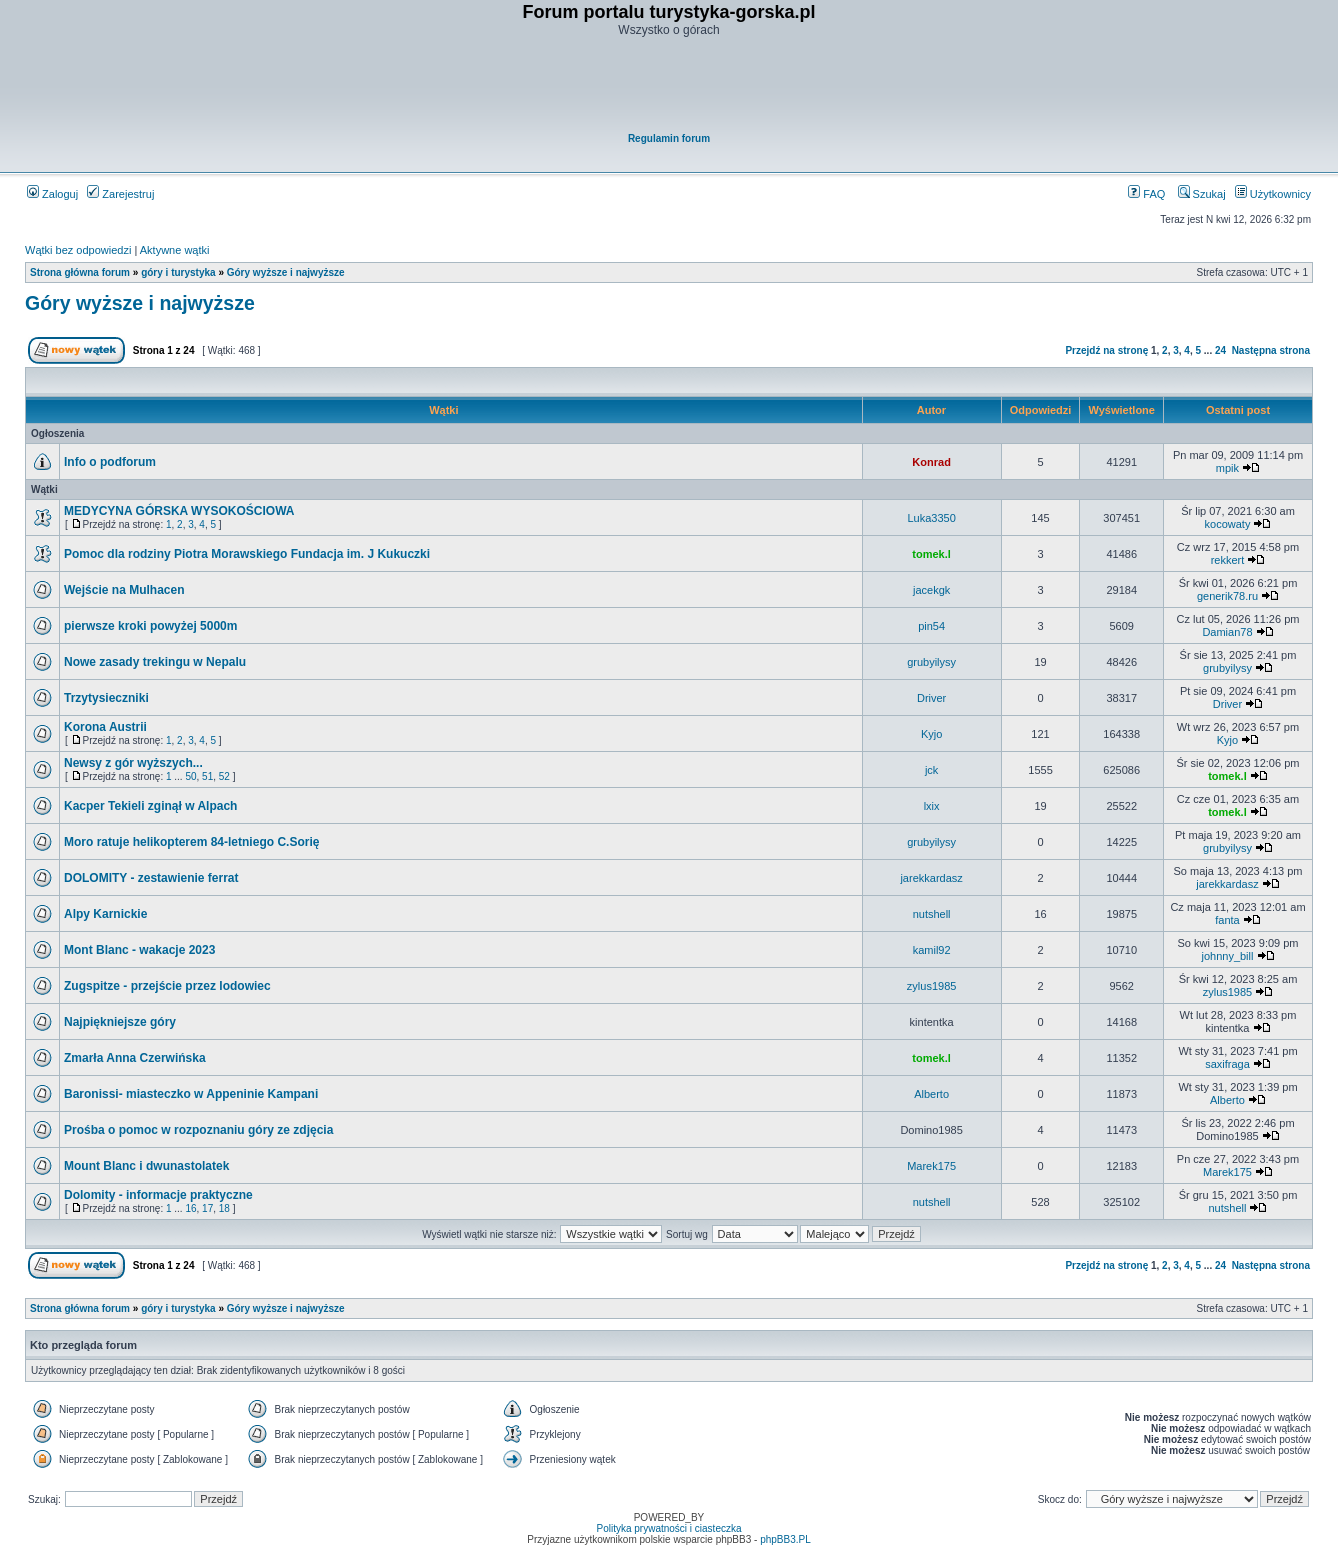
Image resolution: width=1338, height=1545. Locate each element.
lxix (932, 806)
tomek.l (931, 554)
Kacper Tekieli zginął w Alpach (150, 806)
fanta (1227, 920)
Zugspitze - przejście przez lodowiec (167, 986)
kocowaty (1228, 524)
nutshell (932, 914)
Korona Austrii (105, 727)
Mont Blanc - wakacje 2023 (139, 950)
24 (1220, 350)
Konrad (931, 462)
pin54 (931, 626)
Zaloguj (52, 194)
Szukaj (1202, 194)
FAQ (1146, 194)
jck (931, 770)
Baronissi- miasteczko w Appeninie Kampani (191, 1094)
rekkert (1228, 560)
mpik (1227, 468)
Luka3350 (931, 518)
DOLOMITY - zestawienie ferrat (151, 878)
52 (224, 776)
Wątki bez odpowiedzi (78, 250)
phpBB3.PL (785, 1539)
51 (207, 776)
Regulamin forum (669, 138)
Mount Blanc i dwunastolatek (146, 1166)
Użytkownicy (1273, 194)
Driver (931, 698)
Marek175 (931, 1166)
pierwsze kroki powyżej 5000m (150, 626)
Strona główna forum (80, 272)
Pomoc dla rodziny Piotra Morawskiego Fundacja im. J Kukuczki (247, 554)
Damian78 (1227, 632)
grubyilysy (931, 662)
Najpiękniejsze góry (120, 1022)
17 (207, 1208)
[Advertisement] (670, 86)
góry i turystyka (178, 272)
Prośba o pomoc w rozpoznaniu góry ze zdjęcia (198, 1130)
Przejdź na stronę (1106, 350)
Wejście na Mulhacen (124, 590)
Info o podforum (110, 462)
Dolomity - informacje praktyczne (158, 1195)
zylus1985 (932, 986)
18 (224, 1208)
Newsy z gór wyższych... (133, 763)
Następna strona (1271, 350)
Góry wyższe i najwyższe (286, 272)
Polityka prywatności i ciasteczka (668, 1528)
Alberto (931, 1094)
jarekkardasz (931, 878)
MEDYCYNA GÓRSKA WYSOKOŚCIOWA (179, 511)
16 (190, 1208)
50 (190, 776)
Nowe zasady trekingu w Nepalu (155, 662)
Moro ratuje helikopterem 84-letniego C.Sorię (191, 842)
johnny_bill (1227, 956)
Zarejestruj (120, 194)
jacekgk (931, 590)
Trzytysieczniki (106, 698)
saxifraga (1227, 1064)
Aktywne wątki (175, 250)
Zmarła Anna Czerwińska (135, 1058)
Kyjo (931, 734)
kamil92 (932, 950)
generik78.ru (1227, 596)
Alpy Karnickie (105, 914)
